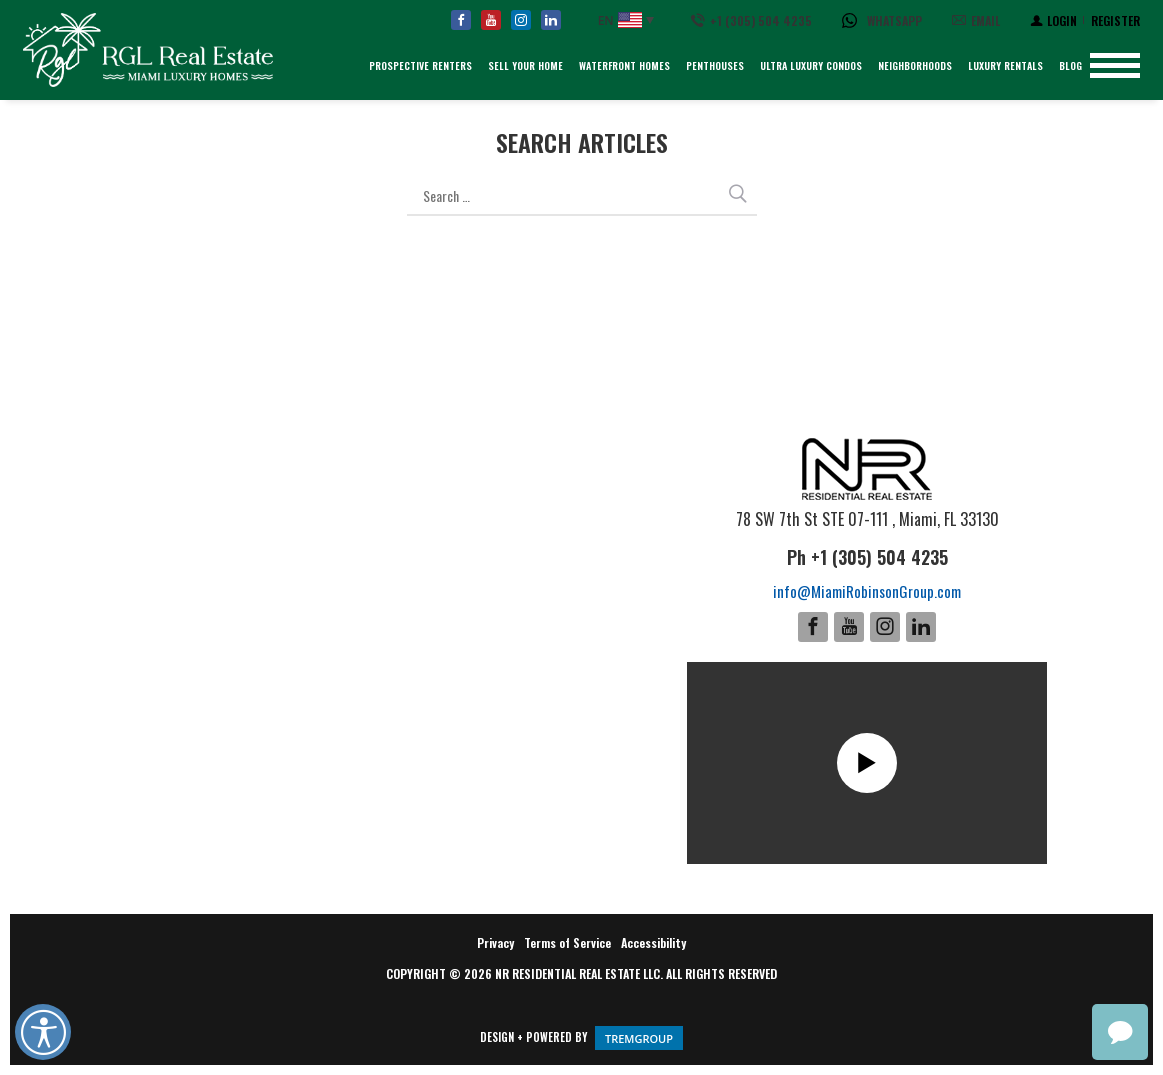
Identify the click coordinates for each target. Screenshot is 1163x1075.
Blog (1070, 65)
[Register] (1115, 20)
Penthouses (715, 65)
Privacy (495, 942)
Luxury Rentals (1005, 65)
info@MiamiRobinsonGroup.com (867, 591)
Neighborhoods (915, 65)
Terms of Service (567, 942)
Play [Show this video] (867, 763)
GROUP (639, 1037)
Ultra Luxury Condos (811, 65)
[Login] (1053, 20)
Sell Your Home (525, 65)
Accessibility (653, 942)
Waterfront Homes (624, 65)
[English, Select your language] (626, 20)
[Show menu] (1115, 65)
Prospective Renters (420, 65)
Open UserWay (43, 1032)
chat (1120, 1032)
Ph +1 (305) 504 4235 (867, 557)
